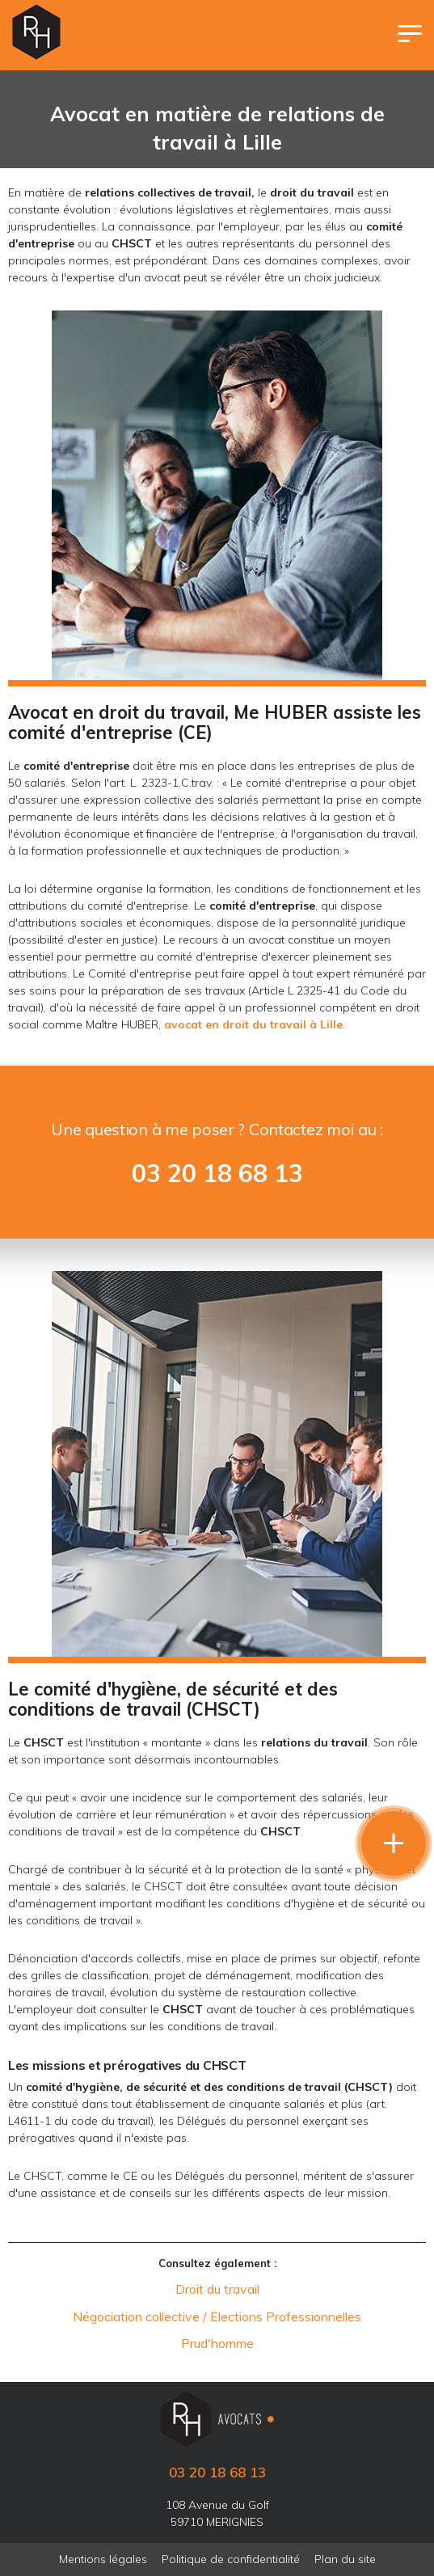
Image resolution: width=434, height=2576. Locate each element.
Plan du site (345, 2559)
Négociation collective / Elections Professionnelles (217, 2316)
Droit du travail (217, 2289)
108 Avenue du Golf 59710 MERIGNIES (217, 2513)
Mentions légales (103, 2559)
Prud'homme (217, 2343)
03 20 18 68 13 (217, 1173)
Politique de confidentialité (231, 2559)
